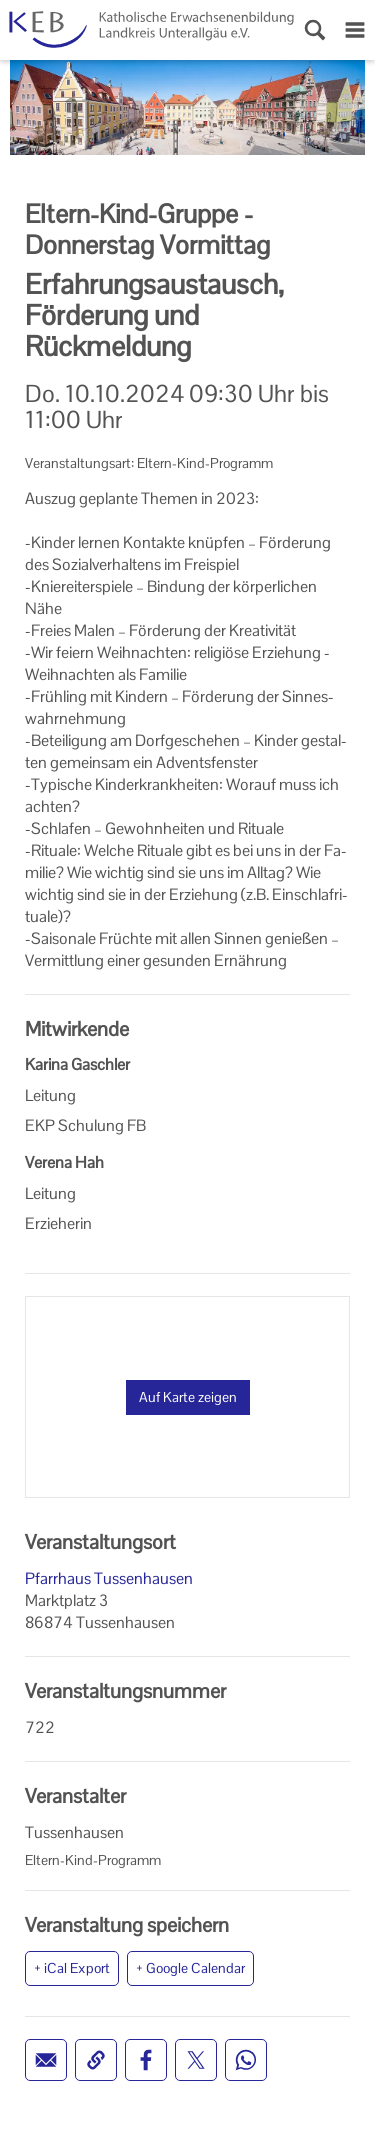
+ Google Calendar (190, 1968)
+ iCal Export (72, 1968)
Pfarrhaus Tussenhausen (109, 1578)
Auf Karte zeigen (188, 1397)
